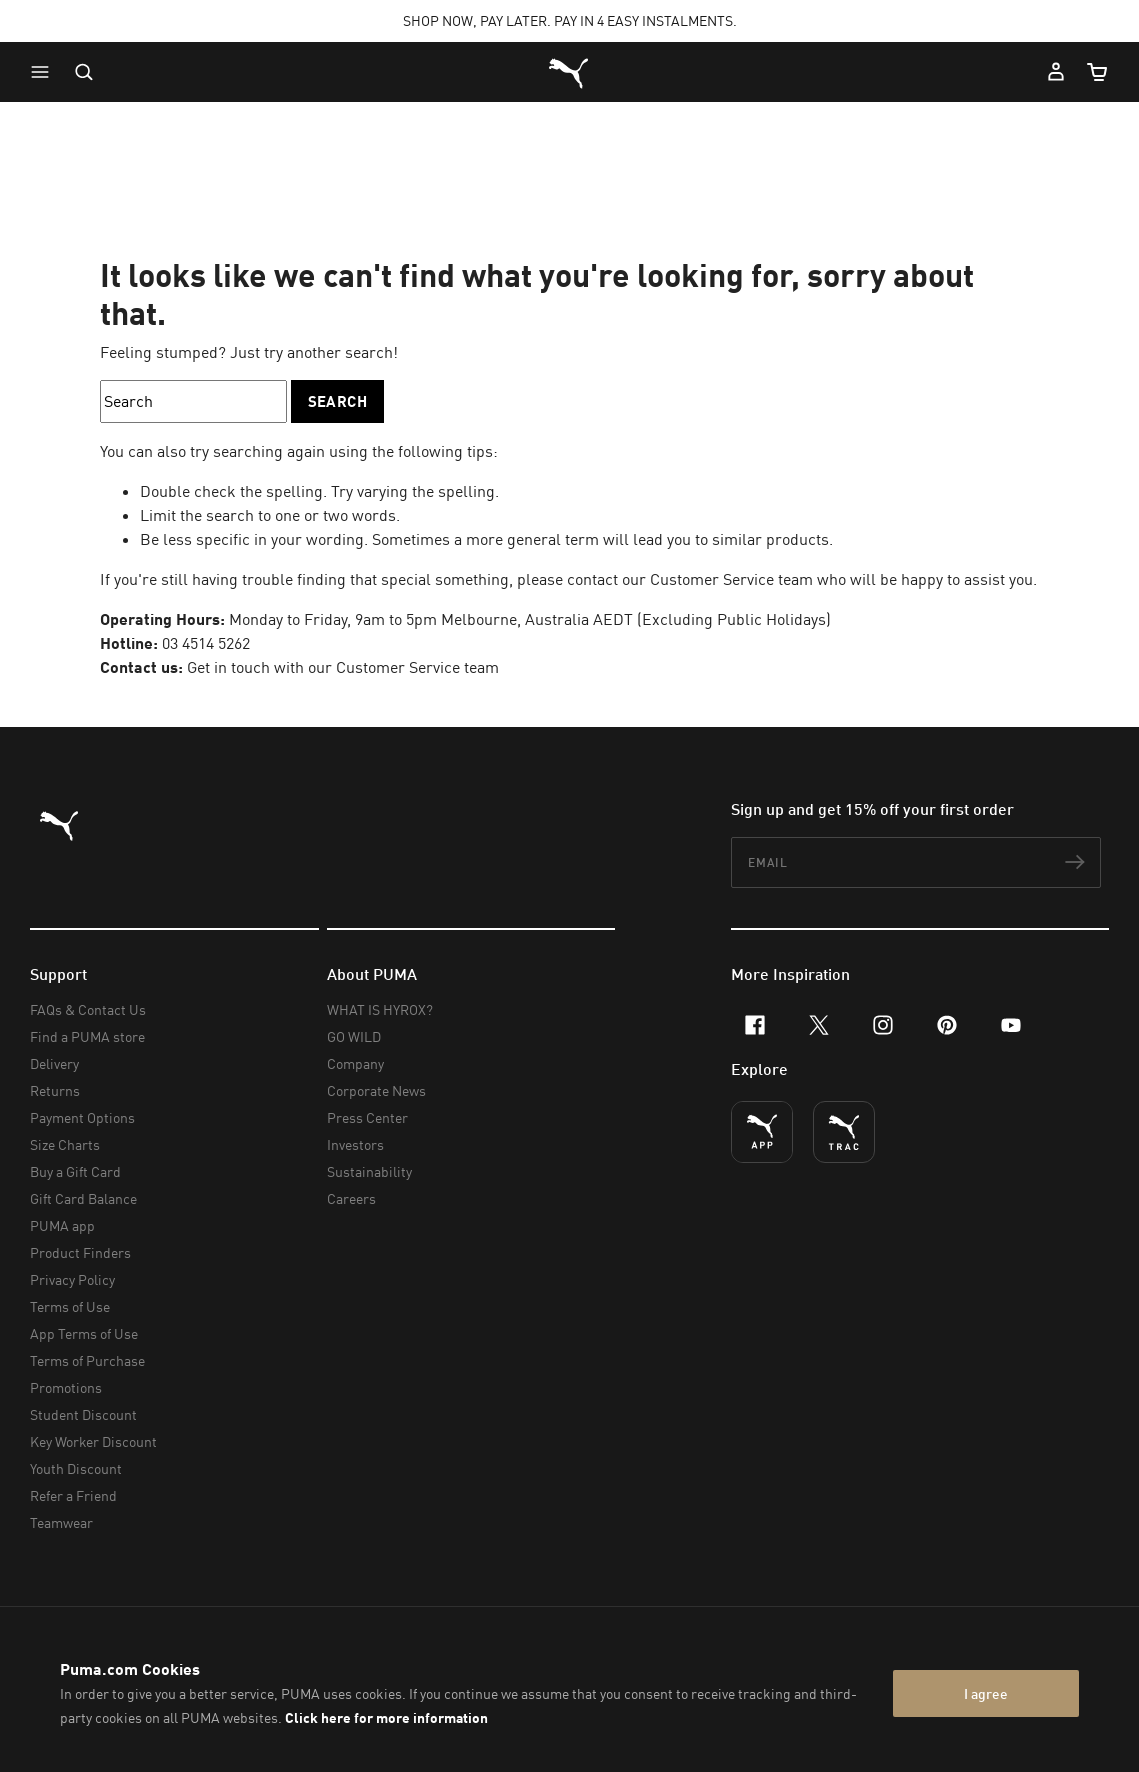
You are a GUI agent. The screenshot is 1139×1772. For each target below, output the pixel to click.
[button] (45, 72)
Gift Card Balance (83, 1198)
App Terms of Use (84, 1333)
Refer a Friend (73, 1495)
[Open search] (84, 72)
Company (355, 1063)
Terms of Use (70, 1306)
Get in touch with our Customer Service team (343, 667)
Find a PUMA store (87, 1036)
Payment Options (82, 1117)
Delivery (54, 1063)
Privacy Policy (72, 1279)
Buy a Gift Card (75, 1171)
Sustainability (369, 1171)
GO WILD (354, 1036)
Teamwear (61, 1522)
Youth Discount (76, 1468)
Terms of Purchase (87, 1360)
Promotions (66, 1387)
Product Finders (80, 1252)
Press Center (367, 1117)
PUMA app (62, 1225)
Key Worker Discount (93, 1441)
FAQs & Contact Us (88, 1009)
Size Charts (65, 1144)
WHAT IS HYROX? (380, 1009)
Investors (355, 1144)
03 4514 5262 (206, 643)
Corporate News (376, 1090)
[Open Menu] (45, 72)
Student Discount (83, 1414)
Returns (55, 1090)
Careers (351, 1198)
